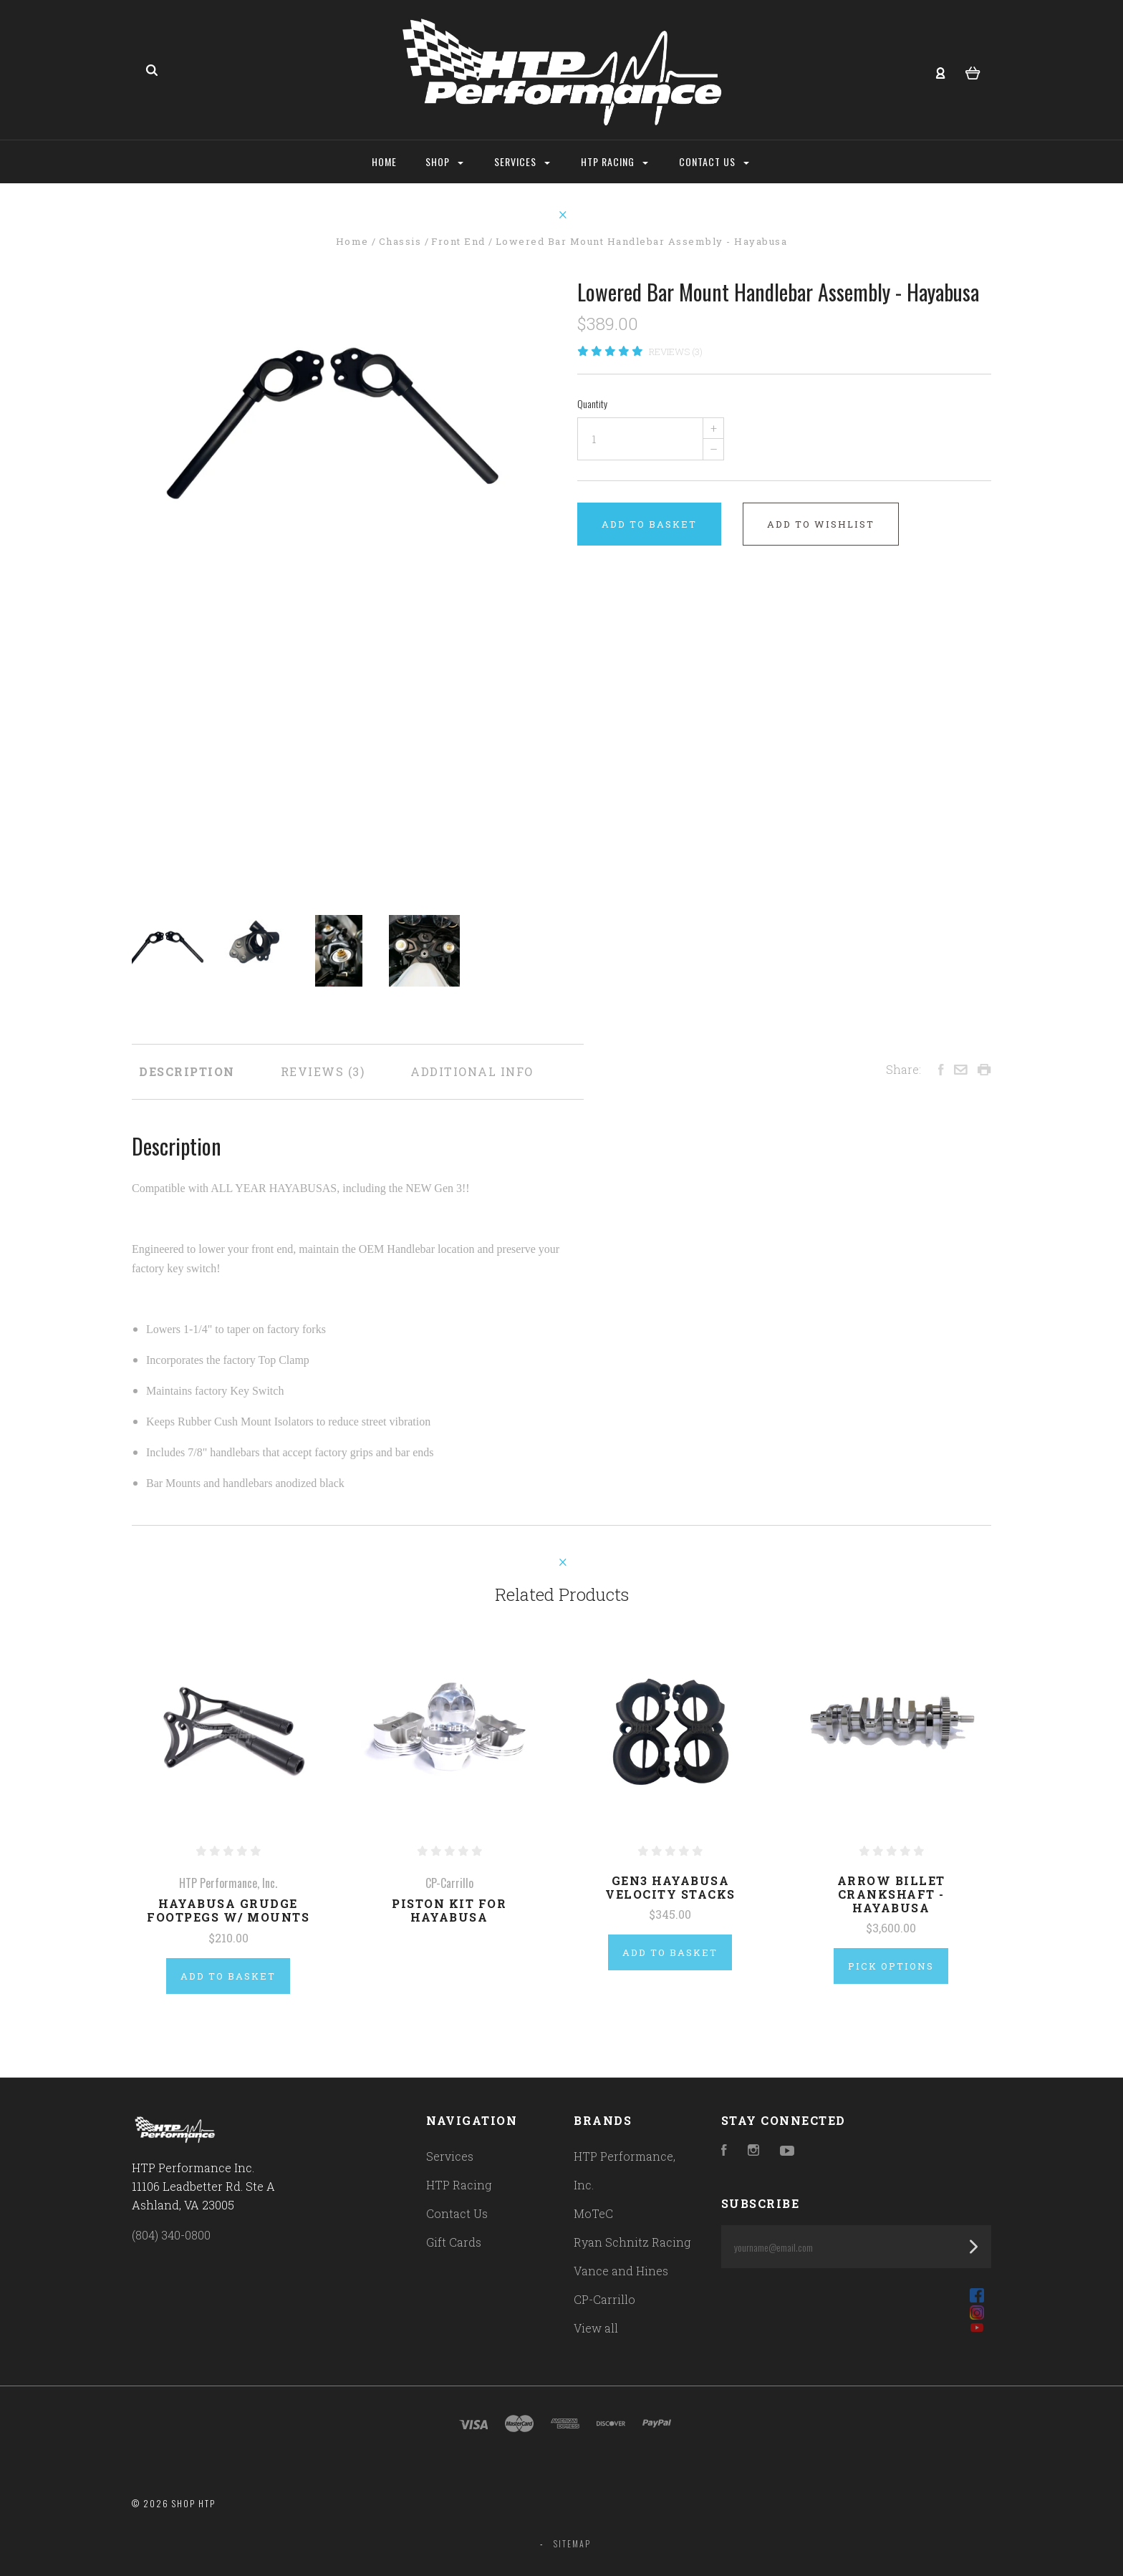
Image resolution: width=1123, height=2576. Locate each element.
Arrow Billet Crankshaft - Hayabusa (891, 1894)
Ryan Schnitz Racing (632, 2242)
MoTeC (593, 2213)
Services (522, 161)
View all (596, 2327)
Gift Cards (453, 2242)
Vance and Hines (621, 2270)
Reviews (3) (676, 351)
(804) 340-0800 (171, 2234)
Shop (444, 161)
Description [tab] (187, 1071)
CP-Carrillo (604, 2299)
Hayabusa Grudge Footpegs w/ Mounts (228, 1910)
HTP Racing (614, 161)
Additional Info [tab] (472, 1071)
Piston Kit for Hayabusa (449, 1910)
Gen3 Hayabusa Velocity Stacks (670, 1887)
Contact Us (714, 161)
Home (384, 161)
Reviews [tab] (323, 1071)
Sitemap (572, 2543)
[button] (855, 2295)
